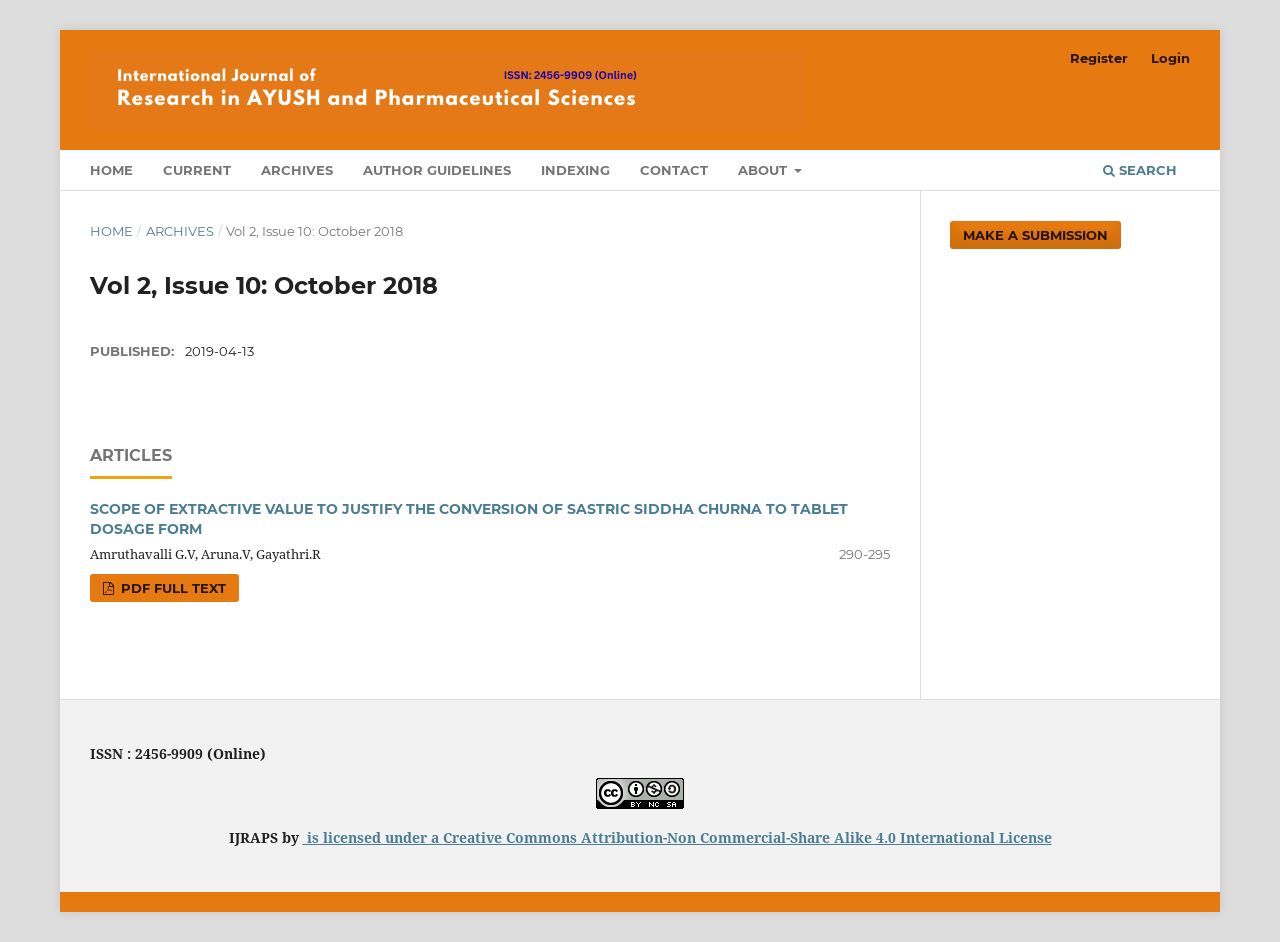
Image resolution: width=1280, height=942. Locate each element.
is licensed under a (373, 837)
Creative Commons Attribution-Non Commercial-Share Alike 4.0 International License (747, 837)
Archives (297, 170)
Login (1170, 58)
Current (197, 170)
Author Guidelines (437, 170)
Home (111, 170)
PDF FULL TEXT (171, 588)
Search (1140, 170)
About (764, 170)
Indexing (575, 170)
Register (1099, 58)
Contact (674, 170)
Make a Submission (1035, 235)
